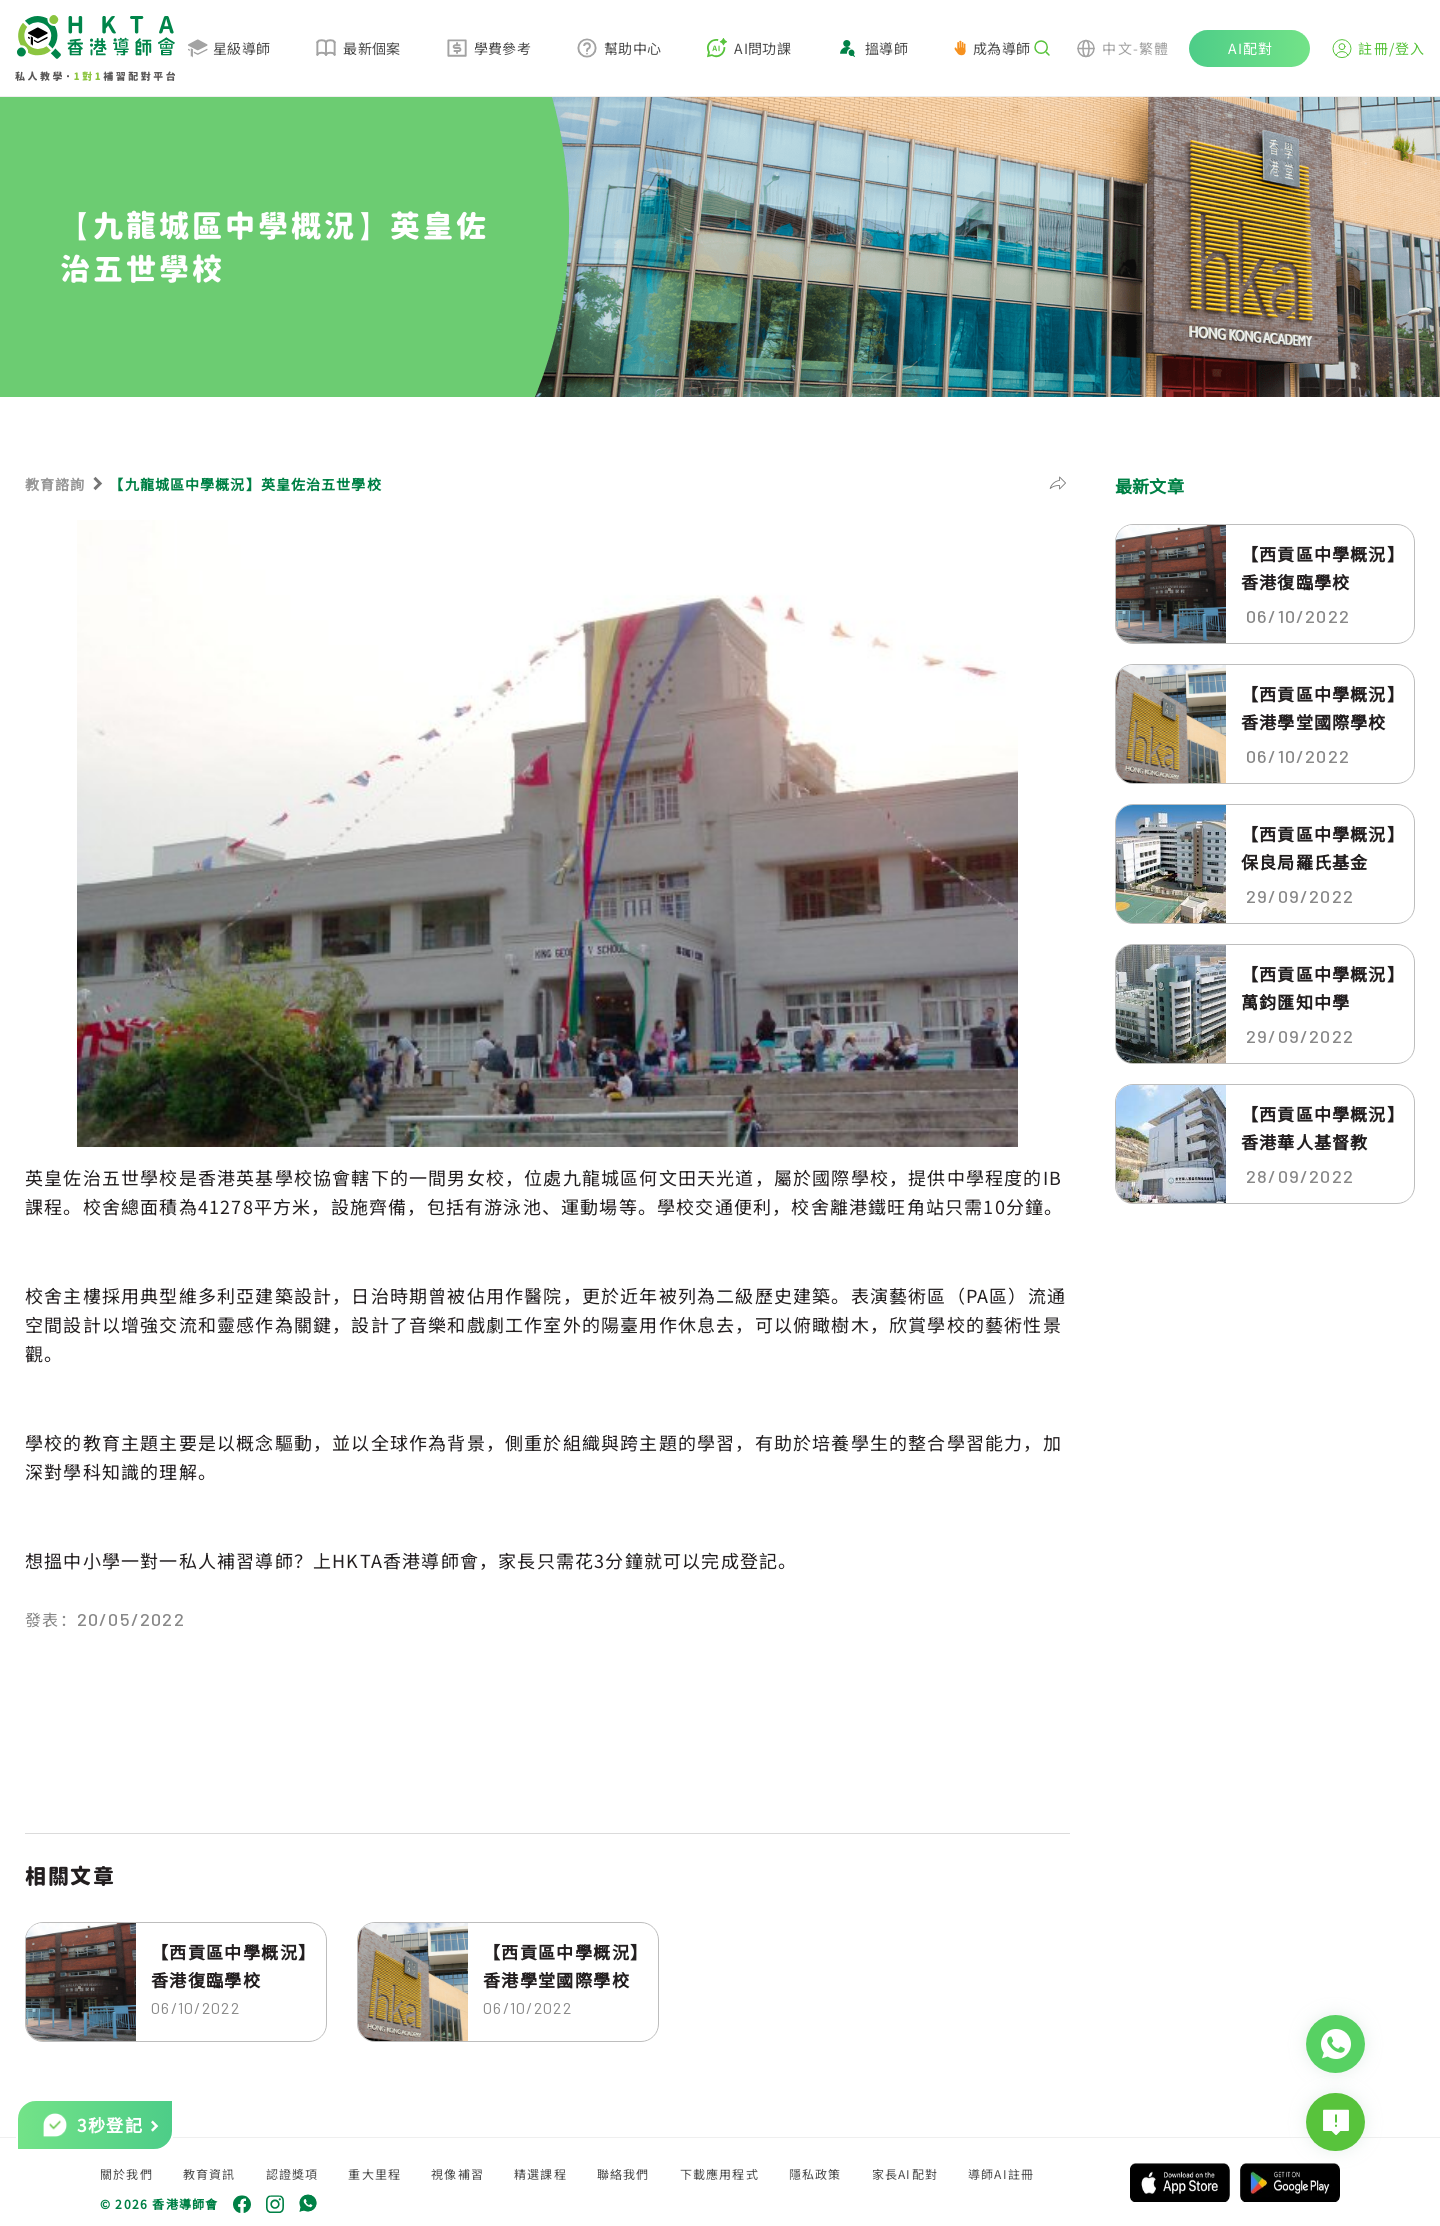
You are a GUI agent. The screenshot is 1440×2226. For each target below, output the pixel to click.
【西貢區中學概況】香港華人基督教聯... (1319, 1128)
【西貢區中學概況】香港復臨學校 (229, 1965)
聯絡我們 (623, 2173)
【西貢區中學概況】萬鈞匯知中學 (1319, 987)
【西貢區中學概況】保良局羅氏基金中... (1319, 848)
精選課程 (540, 2173)
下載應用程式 (719, 2173)
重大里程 (374, 2173)
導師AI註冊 (1001, 2173)
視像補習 (457, 2173)
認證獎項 (292, 2173)
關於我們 (126, 2173)
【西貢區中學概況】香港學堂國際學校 (561, 1965)
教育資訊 (209, 2173)
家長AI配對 (905, 2173)
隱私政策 (815, 2173)
